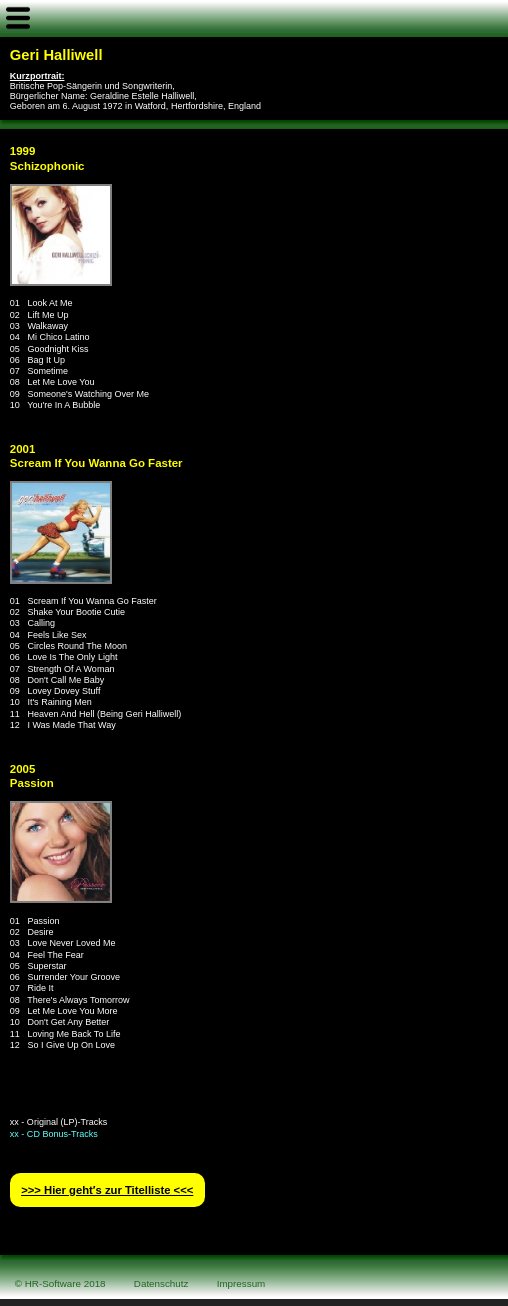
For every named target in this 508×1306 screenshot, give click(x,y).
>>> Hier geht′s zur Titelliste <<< (107, 1190)
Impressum (241, 1283)
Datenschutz (161, 1283)
